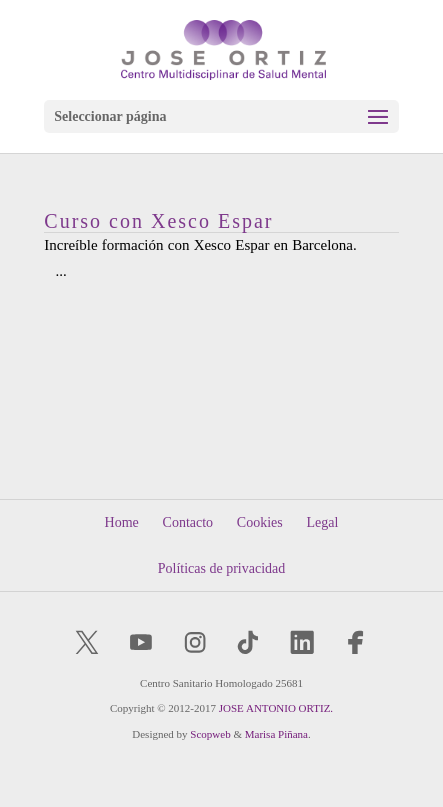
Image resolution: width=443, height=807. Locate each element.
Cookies (260, 522)
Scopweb (210, 734)
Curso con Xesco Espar (158, 221)
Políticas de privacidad (222, 568)
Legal (323, 522)
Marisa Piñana (276, 734)
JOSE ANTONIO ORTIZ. (276, 708)
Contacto (188, 522)
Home (122, 522)
